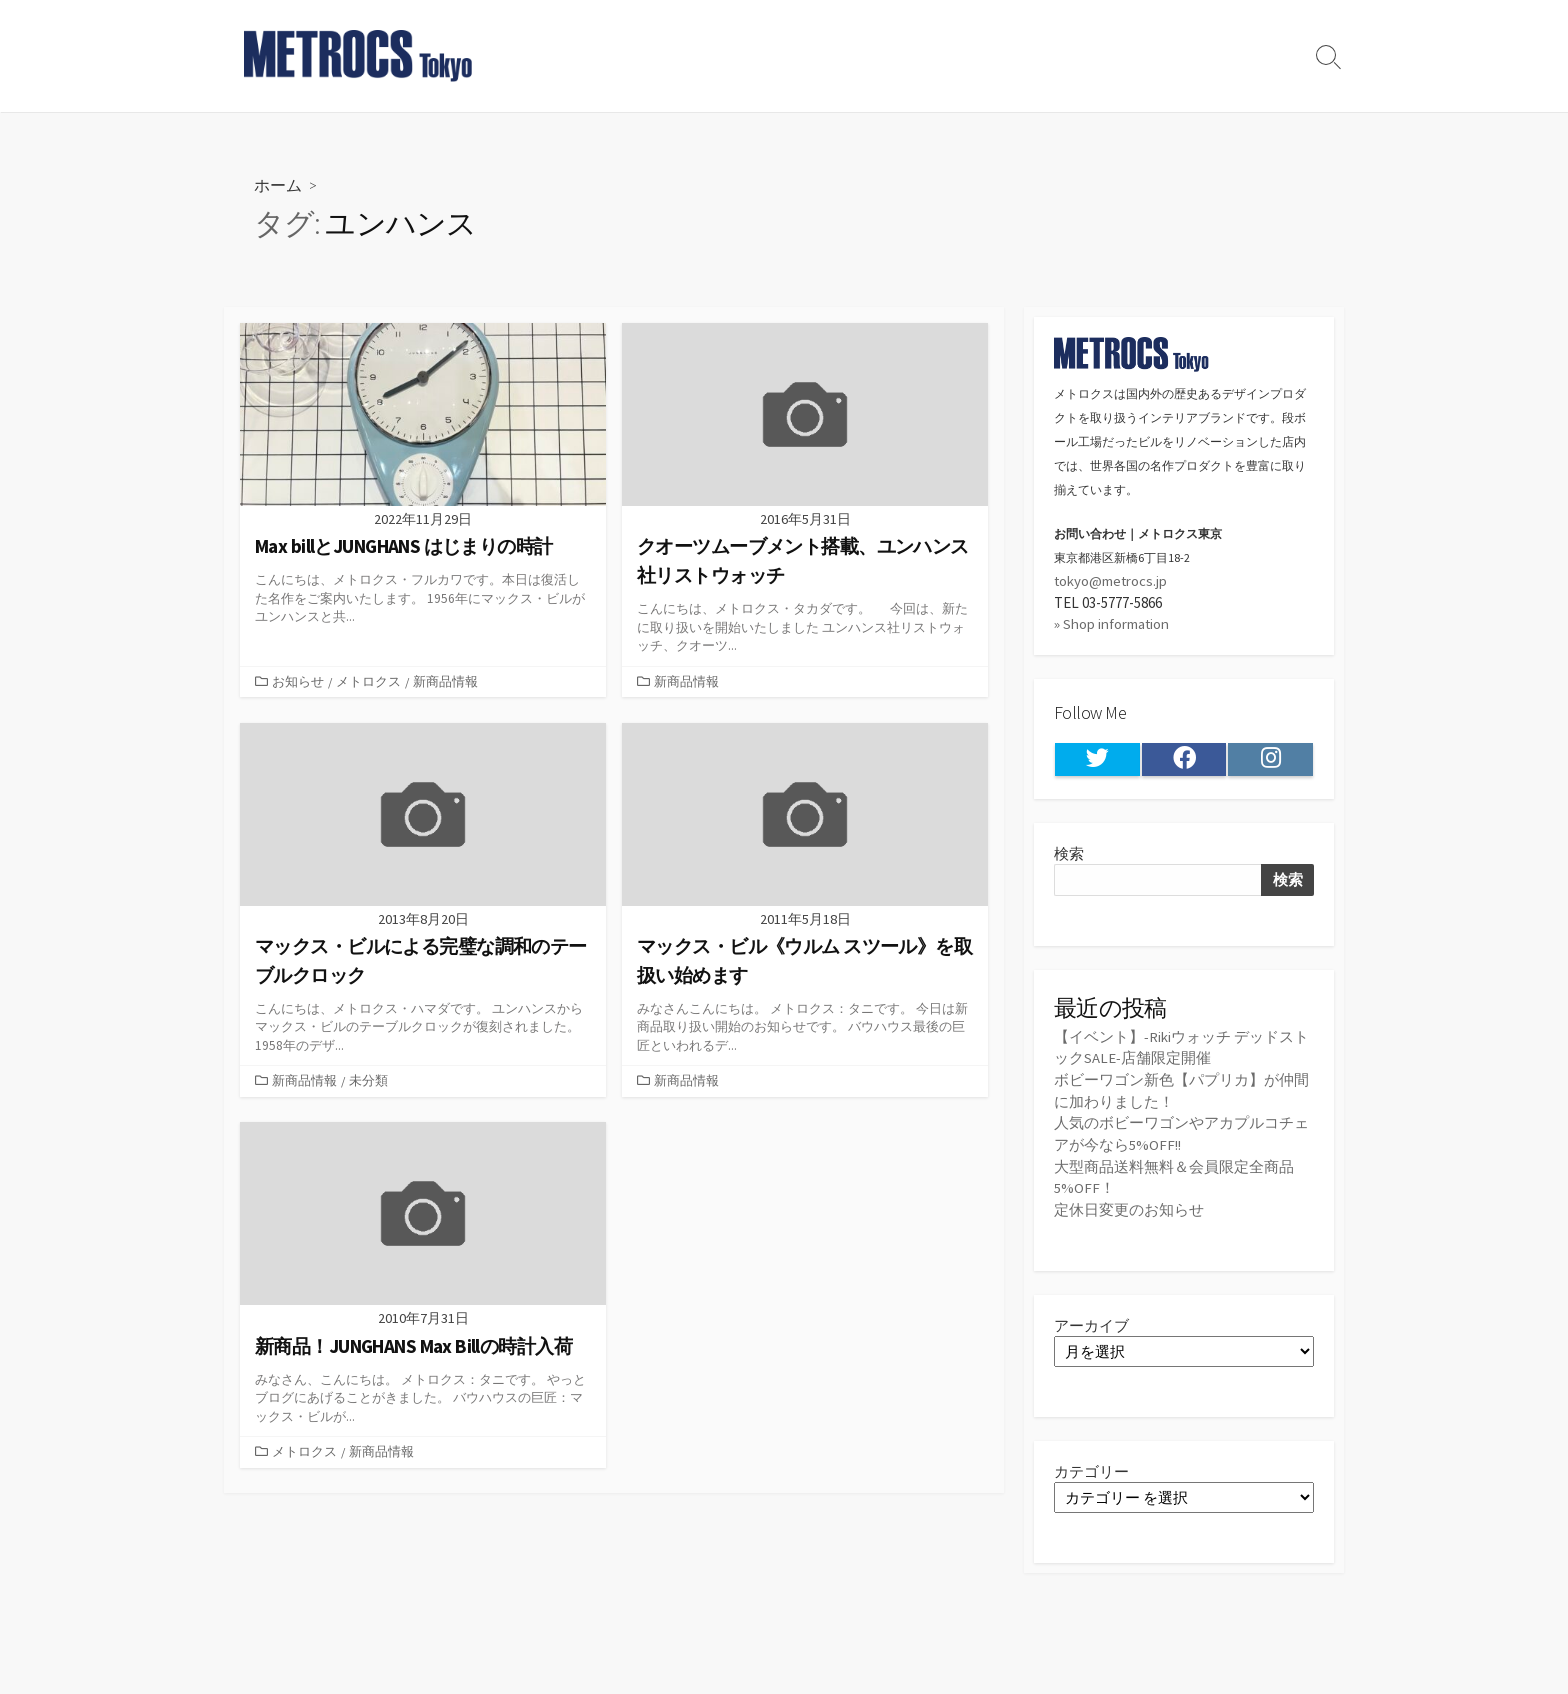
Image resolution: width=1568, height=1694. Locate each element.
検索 (1069, 852)
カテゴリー (1091, 1465)
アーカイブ (1091, 1319)
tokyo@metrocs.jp (1111, 580)
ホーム (278, 184)
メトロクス (368, 681)
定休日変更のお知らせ (1129, 1204)
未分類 (368, 1080)
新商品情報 (445, 681)
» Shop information (1112, 623)
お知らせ (298, 681)
